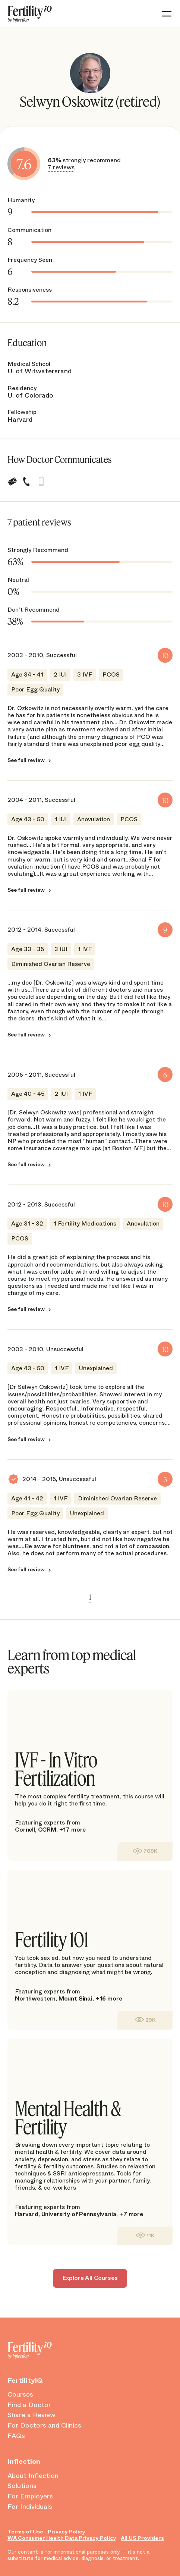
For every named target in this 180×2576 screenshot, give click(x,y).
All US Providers (142, 2538)
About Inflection (33, 2476)
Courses (20, 2395)
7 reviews (61, 167)
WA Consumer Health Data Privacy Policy (61, 2538)
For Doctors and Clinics (44, 2426)
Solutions (22, 2486)
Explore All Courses (90, 2278)
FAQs (16, 2436)
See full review (26, 760)
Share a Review (31, 2415)
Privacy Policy (66, 2532)
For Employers (30, 2496)
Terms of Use (25, 2532)
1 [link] (90, 1597)
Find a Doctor (29, 2405)
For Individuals (29, 2507)
